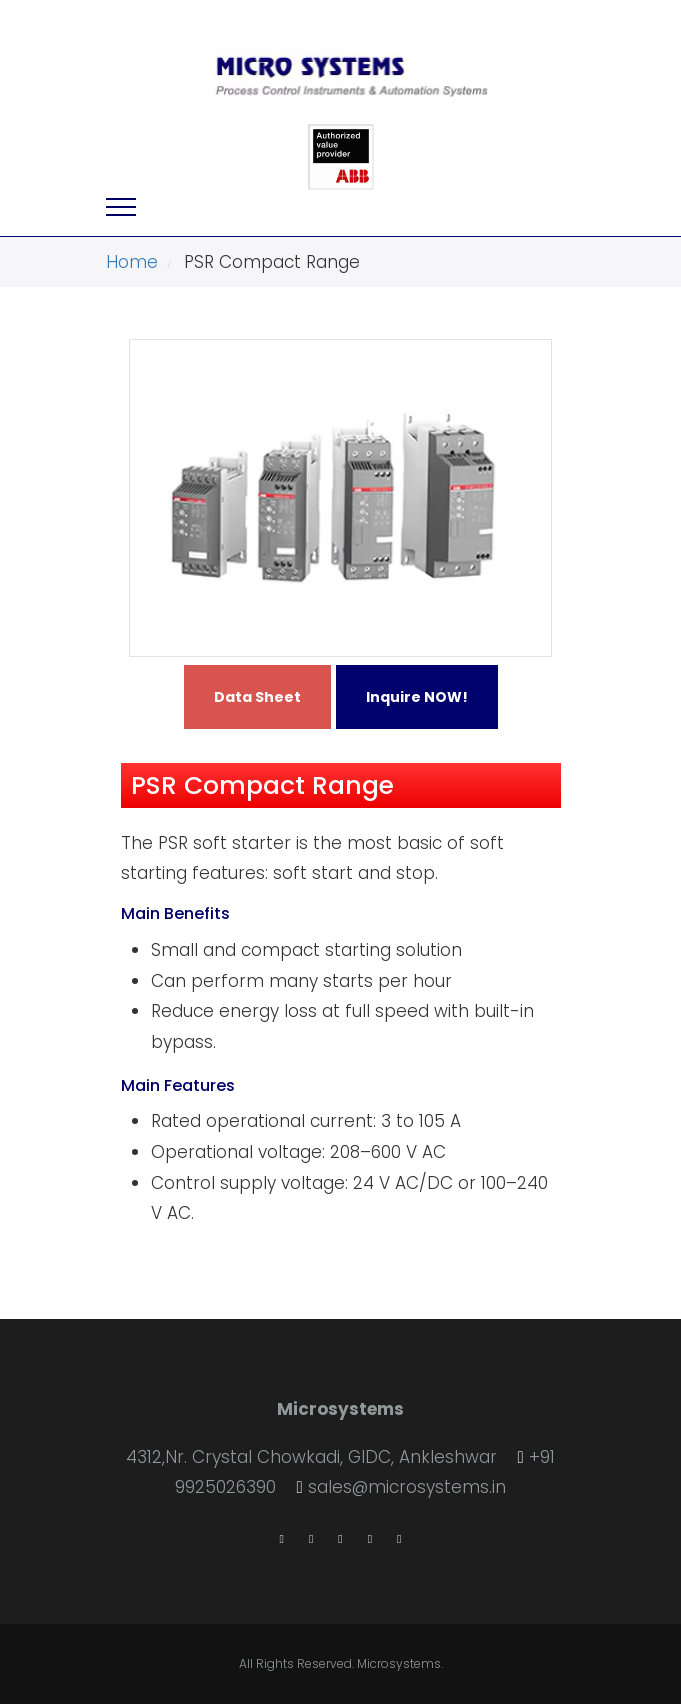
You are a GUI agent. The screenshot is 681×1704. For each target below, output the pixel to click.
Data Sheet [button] (257, 697)
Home (132, 262)
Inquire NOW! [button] (417, 697)
